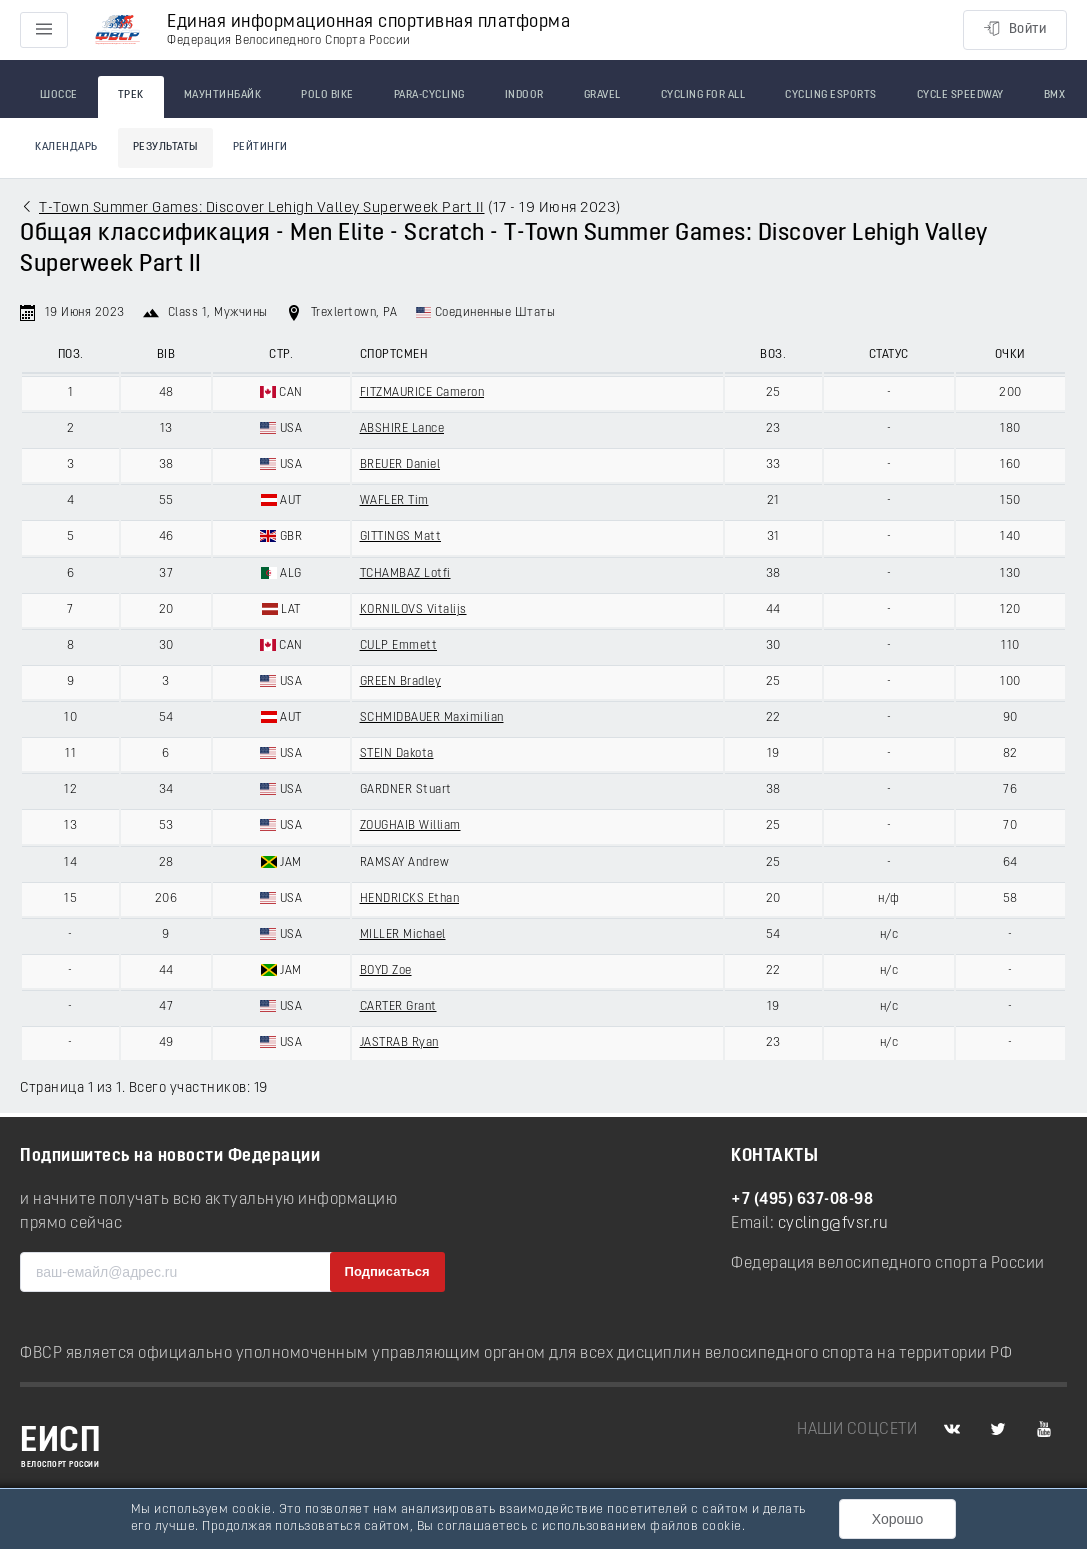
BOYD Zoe (386, 971)
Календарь (66, 147)
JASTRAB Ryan (399, 1043)
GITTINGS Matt (401, 537)
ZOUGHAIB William (410, 826)
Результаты (165, 147)
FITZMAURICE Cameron (422, 393)
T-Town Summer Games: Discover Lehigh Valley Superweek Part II (262, 208)
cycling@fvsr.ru (833, 1224)
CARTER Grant (398, 1007)
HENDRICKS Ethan (410, 899)
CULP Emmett (399, 646)
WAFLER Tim (394, 501)
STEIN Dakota (397, 754)
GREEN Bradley (401, 682)
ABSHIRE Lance (402, 429)
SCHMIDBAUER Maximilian (432, 718)
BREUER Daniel (400, 465)
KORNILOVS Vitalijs (413, 610)
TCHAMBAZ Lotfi (405, 574)
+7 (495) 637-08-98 (802, 1200)
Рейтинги (260, 147)
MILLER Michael (403, 935)
